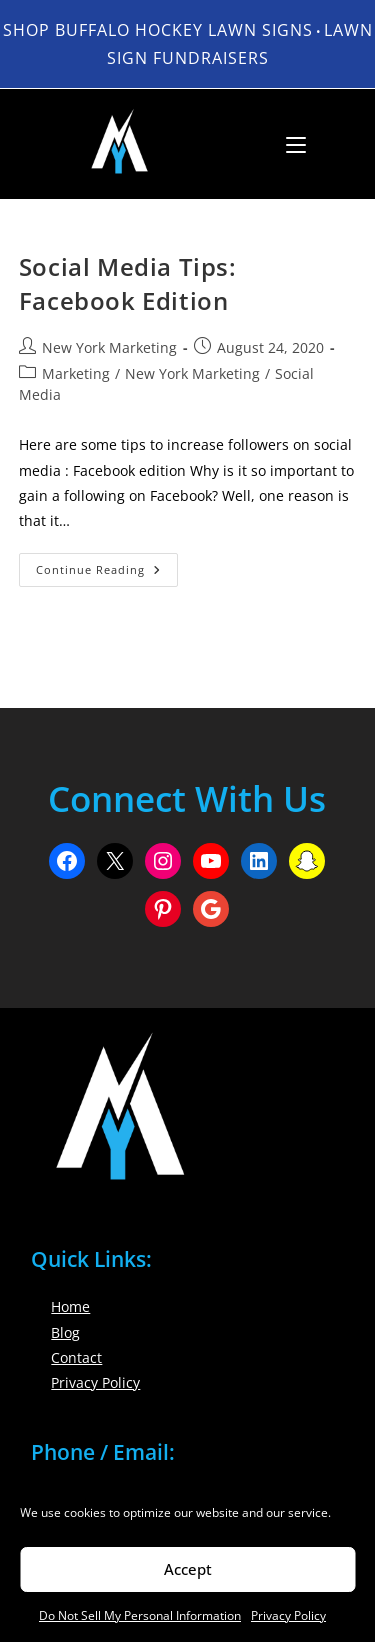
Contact (76, 1357)
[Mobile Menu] (288, 144)
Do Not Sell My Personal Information (140, 1615)
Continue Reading (107, 573)
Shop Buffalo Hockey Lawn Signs (158, 30)
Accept (188, 1569)
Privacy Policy (288, 1615)
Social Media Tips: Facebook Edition (128, 283)
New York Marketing (109, 347)
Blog (65, 1332)
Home (70, 1306)
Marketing (76, 373)
